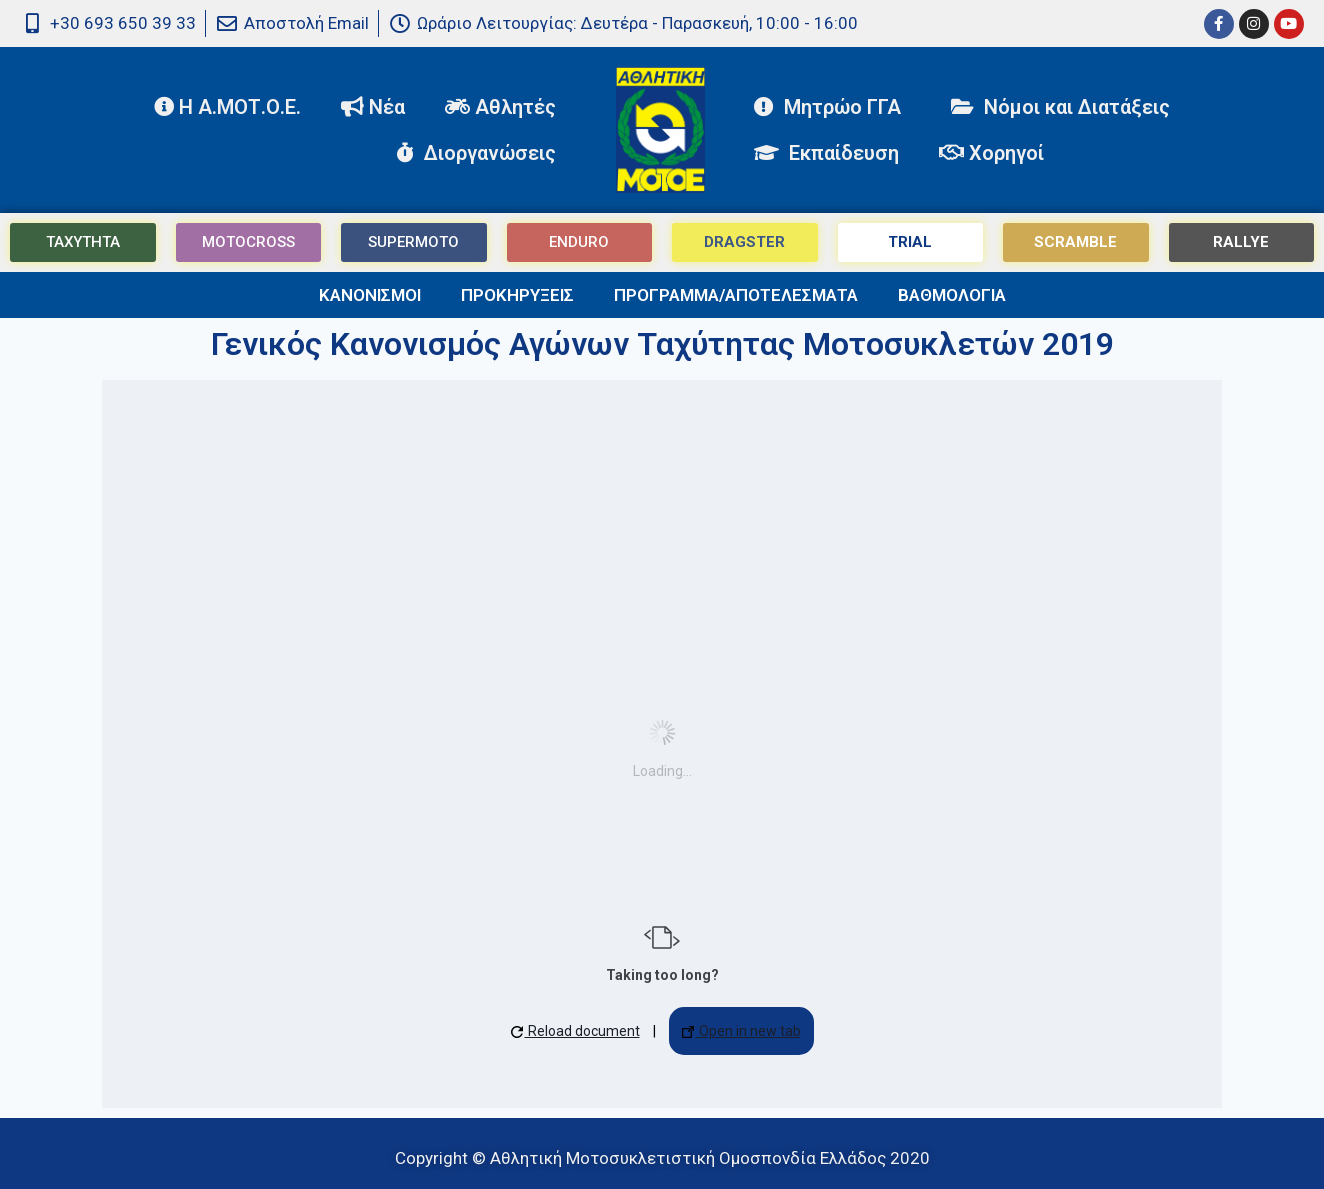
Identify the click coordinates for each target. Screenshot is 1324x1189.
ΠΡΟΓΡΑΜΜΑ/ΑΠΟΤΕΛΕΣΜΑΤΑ (736, 295)
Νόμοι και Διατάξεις (1060, 107)
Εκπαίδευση (826, 153)
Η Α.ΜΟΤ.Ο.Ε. (227, 107)
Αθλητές (505, 107)
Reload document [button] (575, 1031)
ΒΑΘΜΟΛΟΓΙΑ (952, 295)
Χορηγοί (991, 153)
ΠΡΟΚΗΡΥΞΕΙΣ (517, 295)
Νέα (373, 107)
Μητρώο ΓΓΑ (832, 107)
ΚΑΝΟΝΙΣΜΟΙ (370, 295)
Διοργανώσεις (481, 153)
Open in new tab (741, 1031)
